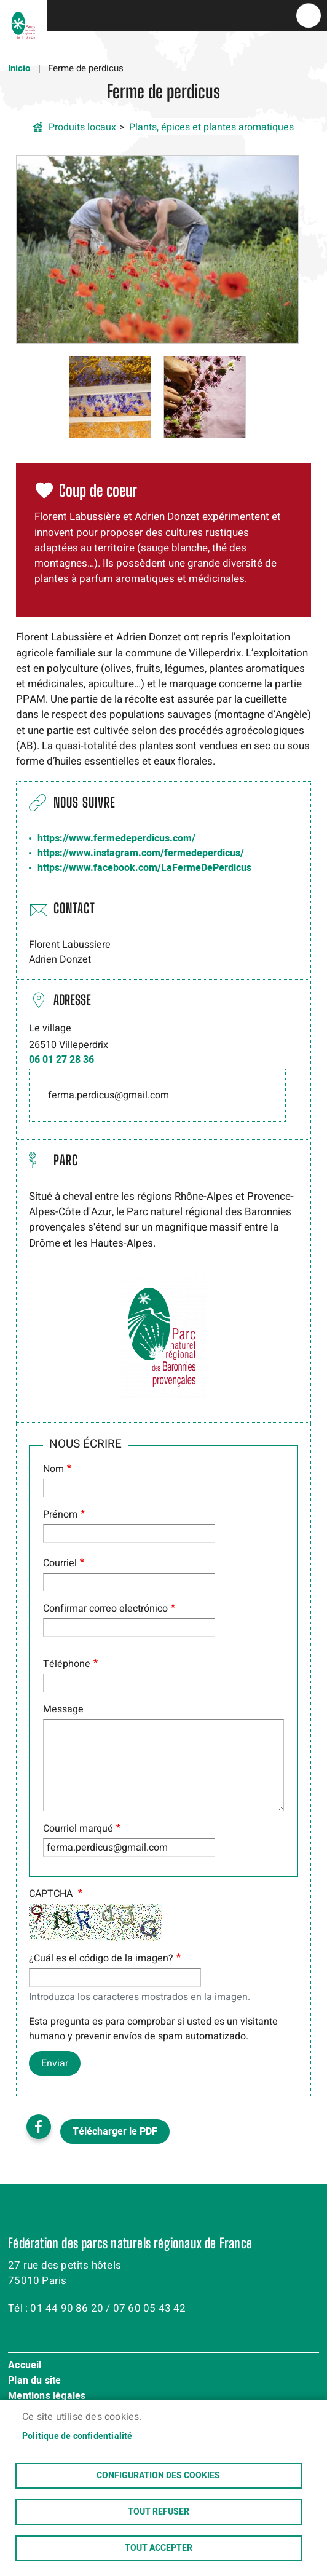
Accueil (24, 2366)
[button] (157, 249)
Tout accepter (158, 2548)
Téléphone (66, 1663)
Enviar (54, 2063)
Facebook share (38, 2126)
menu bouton (308, 15)
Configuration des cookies (158, 2476)
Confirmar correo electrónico (105, 1608)
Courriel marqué (78, 1828)
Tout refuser (158, 2512)
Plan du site (34, 2381)
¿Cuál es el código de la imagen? (101, 1958)
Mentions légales (46, 2396)
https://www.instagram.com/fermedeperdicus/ (140, 853)
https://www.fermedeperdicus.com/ (116, 838)
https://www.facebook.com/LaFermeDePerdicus (144, 868)
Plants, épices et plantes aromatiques (211, 127)
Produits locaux (82, 127)
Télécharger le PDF (115, 2131)
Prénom (60, 1514)
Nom (53, 1469)
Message (63, 1709)
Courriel (60, 1563)
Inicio (19, 68)
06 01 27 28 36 (61, 1059)
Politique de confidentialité (77, 2436)
